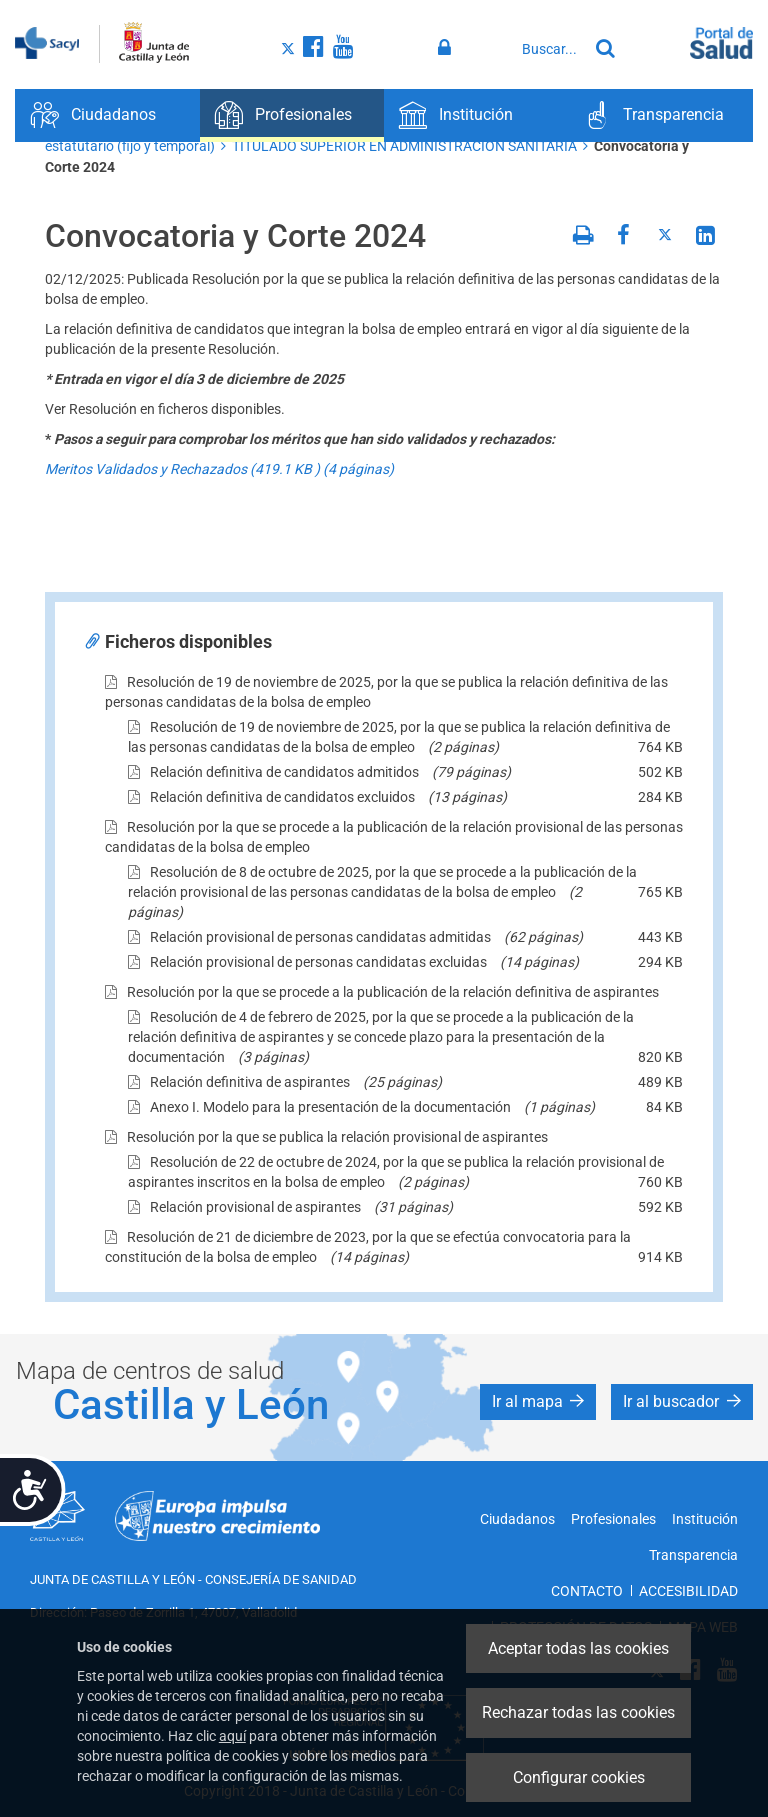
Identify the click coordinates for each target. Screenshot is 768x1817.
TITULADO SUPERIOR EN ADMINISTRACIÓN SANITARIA (404, 146)
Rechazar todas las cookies (578, 1712)
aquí (232, 1736)
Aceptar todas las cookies (578, 1648)
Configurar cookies (579, 1777)
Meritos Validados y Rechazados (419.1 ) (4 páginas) (219, 469)
